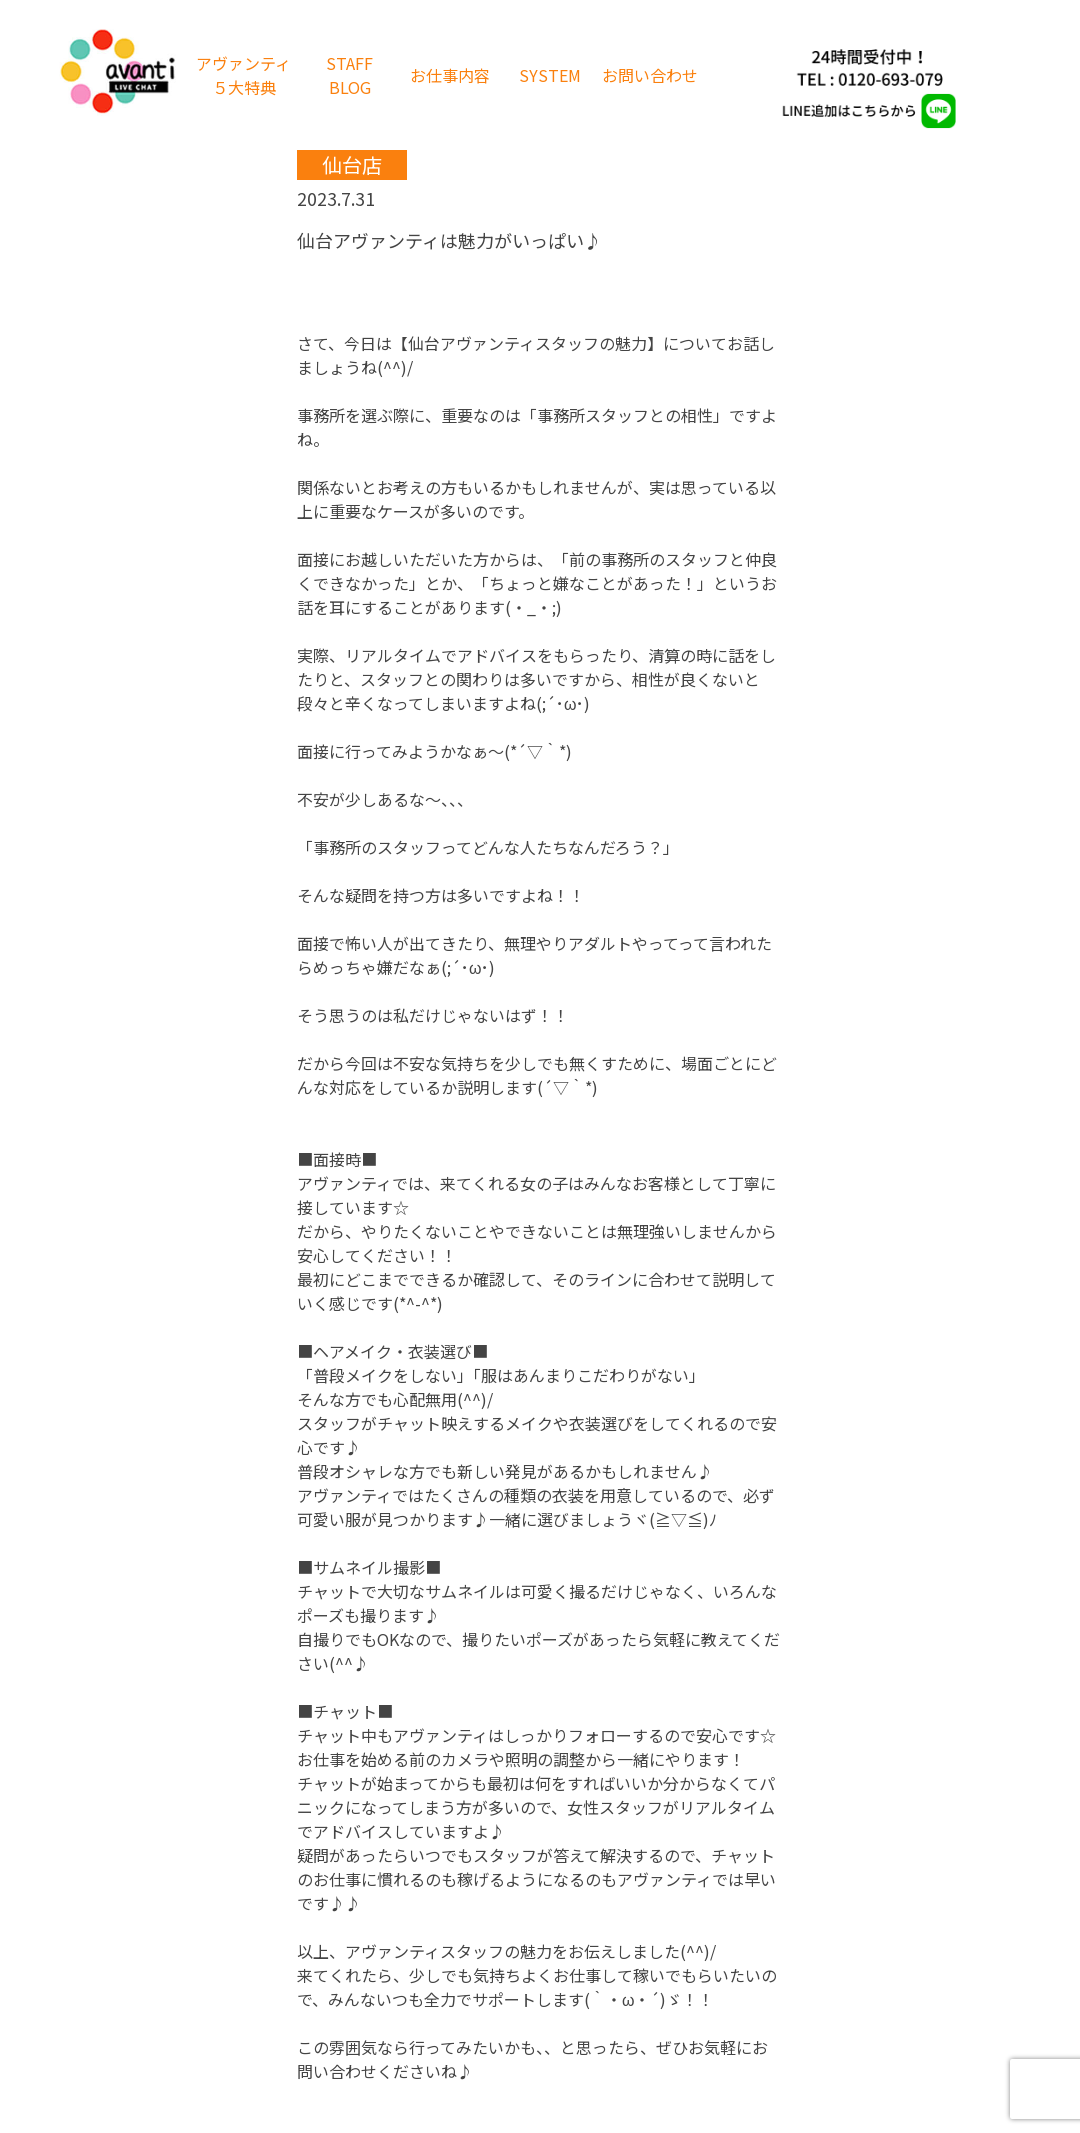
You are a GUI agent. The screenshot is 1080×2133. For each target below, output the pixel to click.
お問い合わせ (650, 75)
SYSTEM (550, 75)
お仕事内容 (450, 75)
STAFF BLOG (349, 75)
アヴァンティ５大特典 (243, 75)
